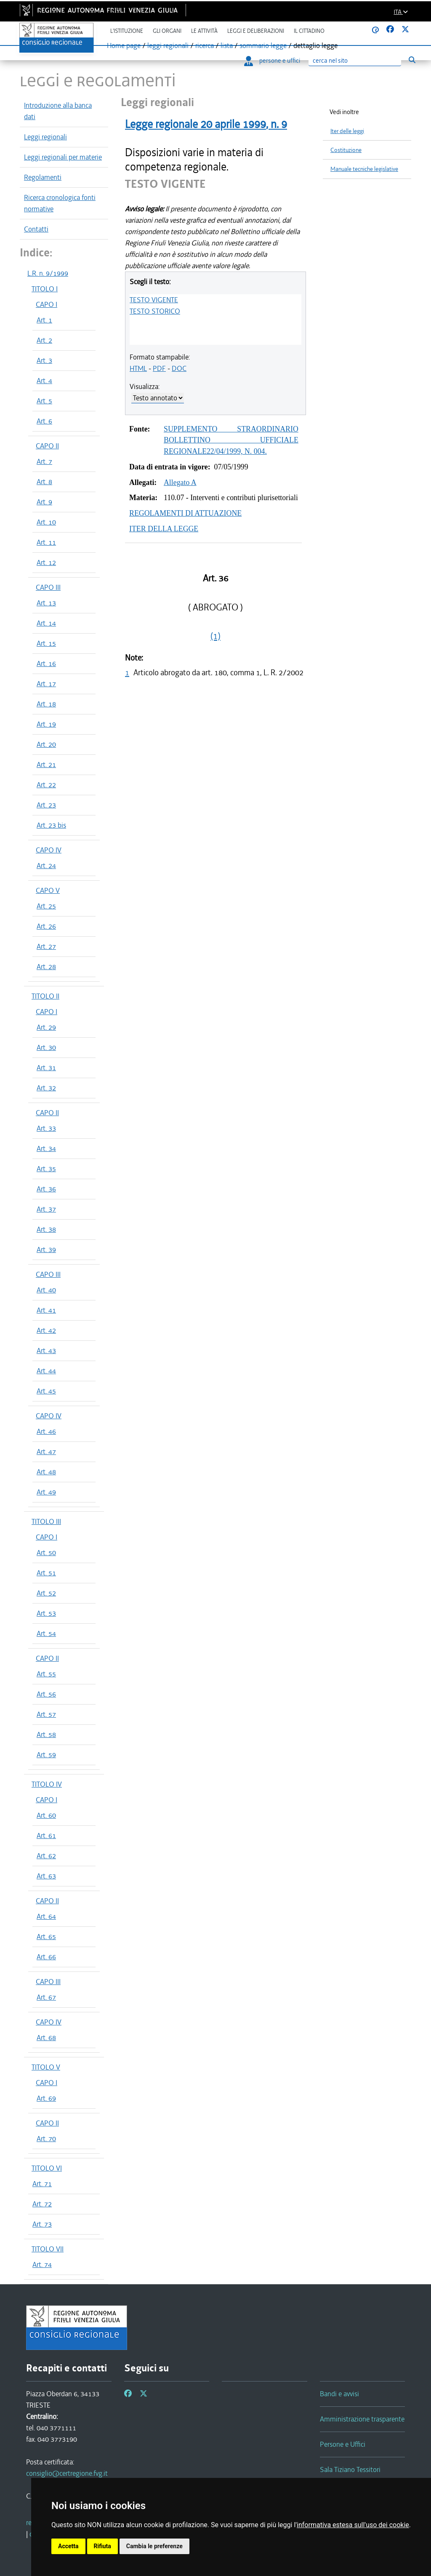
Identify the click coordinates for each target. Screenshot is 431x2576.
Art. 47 (46, 1451)
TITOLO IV (47, 1784)
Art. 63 (46, 1876)
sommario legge (263, 45)
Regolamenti (42, 177)
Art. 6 (44, 421)
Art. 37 (46, 1209)
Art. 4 (44, 380)
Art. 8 (44, 481)
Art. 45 (46, 1391)
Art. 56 (46, 1694)
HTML (138, 368)
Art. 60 (46, 1815)
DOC (179, 368)
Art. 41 (46, 1310)
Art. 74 (42, 2264)
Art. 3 (44, 360)
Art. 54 (46, 1633)
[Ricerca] (355, 61)
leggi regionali (168, 45)
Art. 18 (46, 704)
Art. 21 (46, 764)
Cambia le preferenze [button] (154, 2546)
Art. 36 (46, 1188)
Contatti (36, 229)
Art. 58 (46, 1734)
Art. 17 (46, 683)
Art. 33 (46, 1128)
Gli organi (167, 31)
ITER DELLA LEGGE (163, 529)
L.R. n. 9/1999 (47, 273)
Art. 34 (46, 1148)
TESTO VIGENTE (154, 299)
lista (227, 45)
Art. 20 (46, 744)
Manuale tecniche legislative (364, 169)
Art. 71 (42, 2183)
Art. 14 (46, 623)
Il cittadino (309, 31)
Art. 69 (46, 2098)
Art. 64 (46, 1916)
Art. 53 (46, 1613)
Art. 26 (46, 926)
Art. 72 (42, 2203)
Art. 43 (46, 1350)
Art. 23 (46, 805)
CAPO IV (48, 850)
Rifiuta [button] (102, 2546)
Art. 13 (46, 602)
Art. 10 (46, 522)
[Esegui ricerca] (411, 60)
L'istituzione (126, 31)
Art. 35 (46, 1168)
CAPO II (47, 445)
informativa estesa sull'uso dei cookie (353, 2525)
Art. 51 (46, 1572)
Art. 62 (46, 1855)
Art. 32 (46, 1087)
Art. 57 (46, 1714)
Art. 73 (42, 2224)
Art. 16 (46, 663)
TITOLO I (45, 288)
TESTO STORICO (155, 311)
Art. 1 (44, 320)
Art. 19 (46, 724)
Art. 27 (46, 946)
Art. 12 (46, 562)
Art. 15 (46, 643)
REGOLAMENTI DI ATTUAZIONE (185, 513)
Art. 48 (46, 1471)
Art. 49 (46, 1492)
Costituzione (346, 150)
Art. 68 (46, 2037)
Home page (124, 45)
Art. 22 (46, 784)
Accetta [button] (68, 2546)
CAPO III (48, 587)
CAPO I (46, 304)
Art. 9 (44, 501)
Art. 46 (46, 1431)
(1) (215, 636)
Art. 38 (46, 1229)
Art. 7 (44, 461)
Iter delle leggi (347, 131)
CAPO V (48, 890)
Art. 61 (46, 1835)
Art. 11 (46, 542)
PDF (159, 368)
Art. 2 (44, 340)
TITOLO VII (48, 2249)
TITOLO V (46, 2067)
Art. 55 (46, 1673)
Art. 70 (46, 2138)
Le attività (204, 31)
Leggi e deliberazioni (255, 31)
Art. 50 (46, 1552)
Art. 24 (46, 865)
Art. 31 (46, 1067)
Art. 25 (46, 906)
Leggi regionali (45, 136)
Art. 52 (46, 1593)
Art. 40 (46, 1290)
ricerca (204, 45)
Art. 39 (46, 1249)
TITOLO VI (47, 2168)
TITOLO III (46, 1521)
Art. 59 (46, 1754)
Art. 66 (46, 1956)
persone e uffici (272, 60)
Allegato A (180, 482)
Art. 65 (46, 1936)
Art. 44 (46, 1370)
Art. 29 (46, 1027)
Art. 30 (46, 1047)
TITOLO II (45, 996)
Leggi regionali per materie (63, 157)
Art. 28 (46, 966)
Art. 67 (46, 1997)
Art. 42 (46, 1330)
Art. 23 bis (51, 825)
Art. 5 (44, 400)
